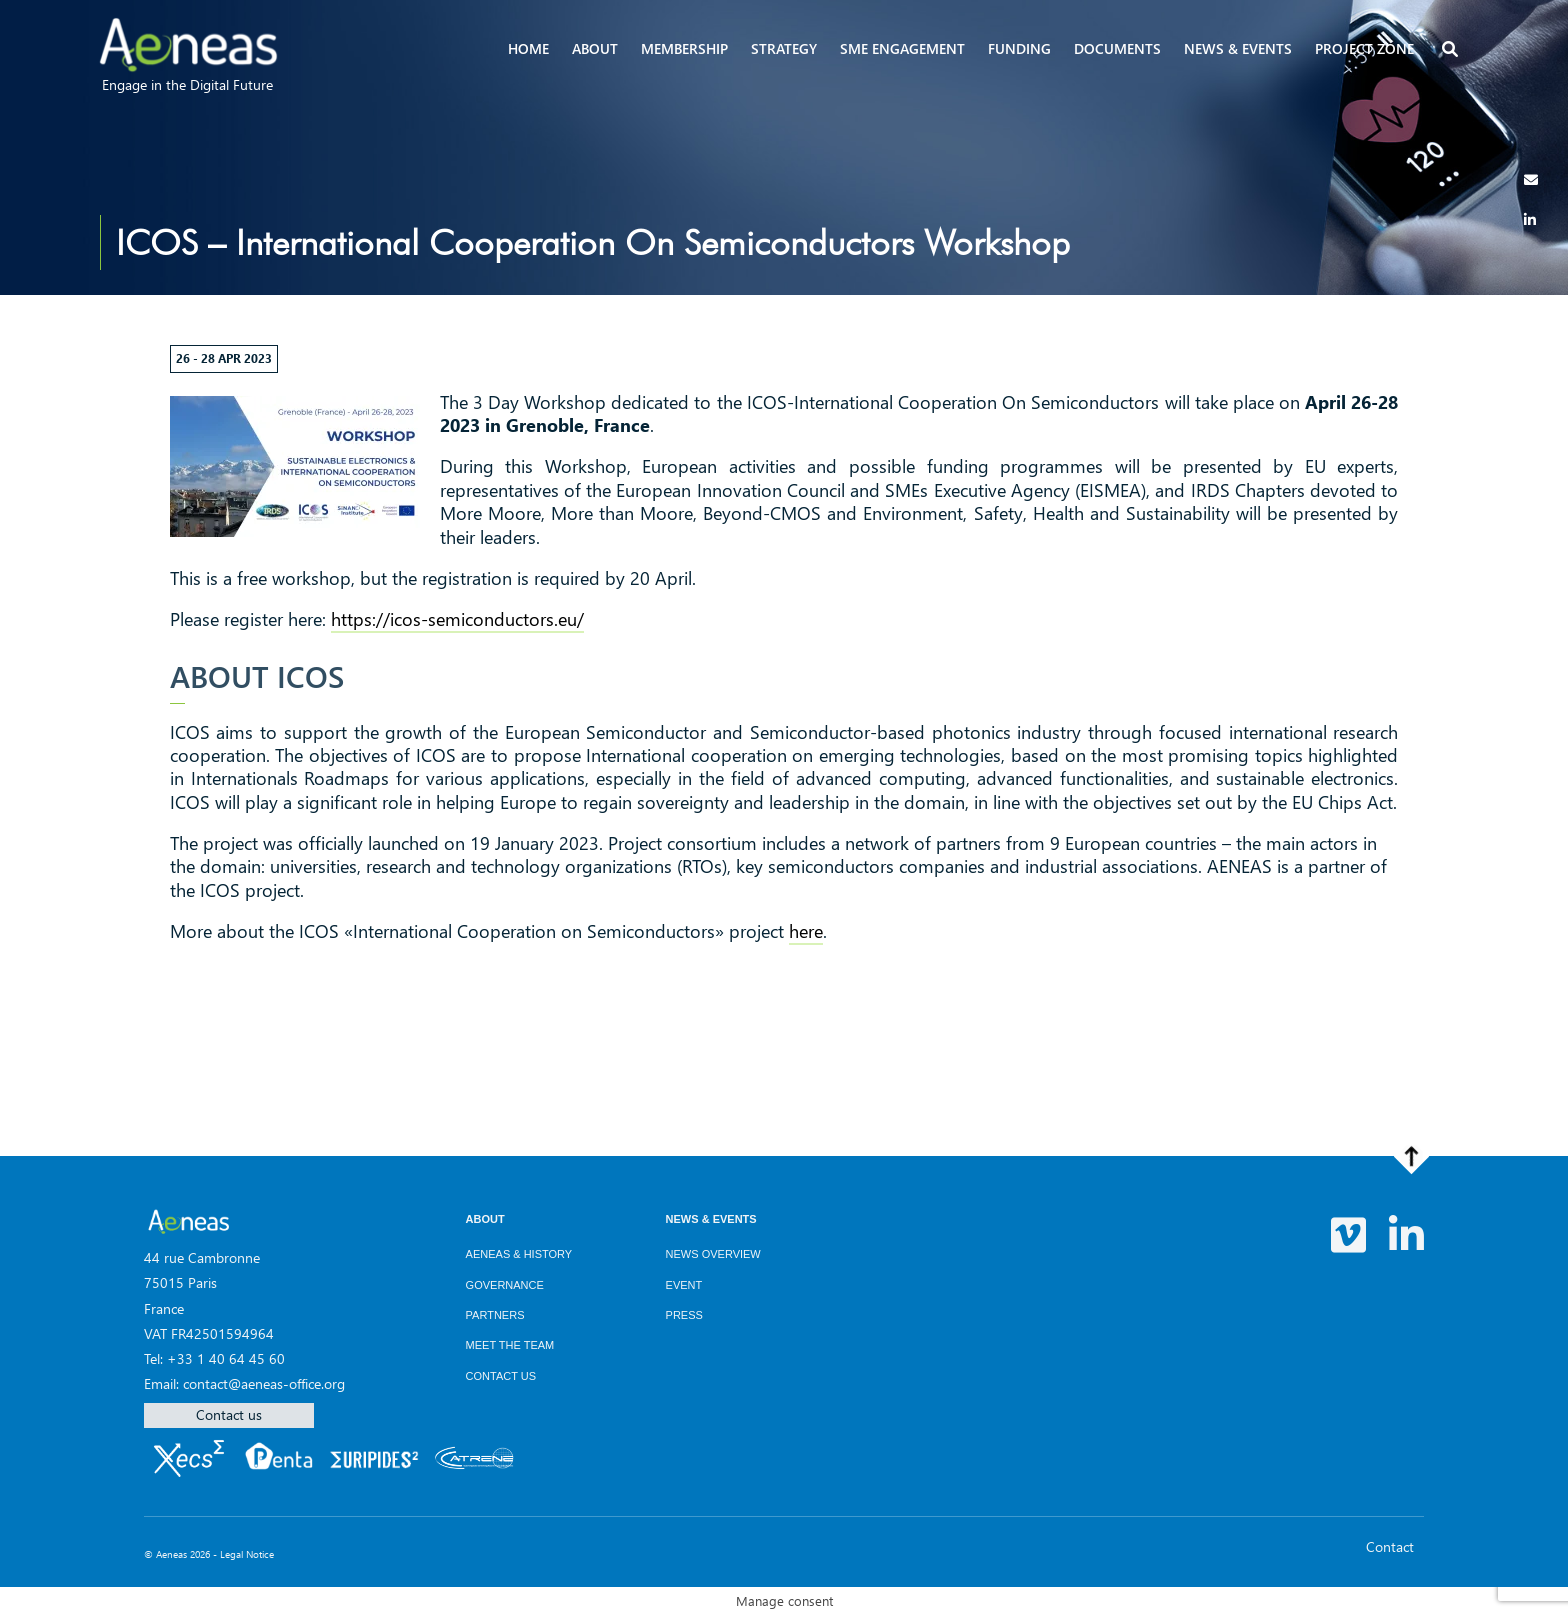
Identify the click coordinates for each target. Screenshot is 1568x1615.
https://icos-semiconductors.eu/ (457, 619)
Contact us (229, 1414)
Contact (1390, 1546)
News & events (1238, 48)
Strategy (784, 48)
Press (684, 1315)
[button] (1452, 50)
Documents (1117, 48)
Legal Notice (247, 1554)
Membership (684, 48)
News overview (713, 1254)
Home (528, 48)
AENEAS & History (519, 1254)
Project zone (1364, 48)
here (806, 931)
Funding (1019, 48)
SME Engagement (902, 48)
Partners (495, 1315)
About (595, 48)
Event (684, 1285)
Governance (505, 1285)
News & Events (711, 1219)
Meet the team (510, 1345)
